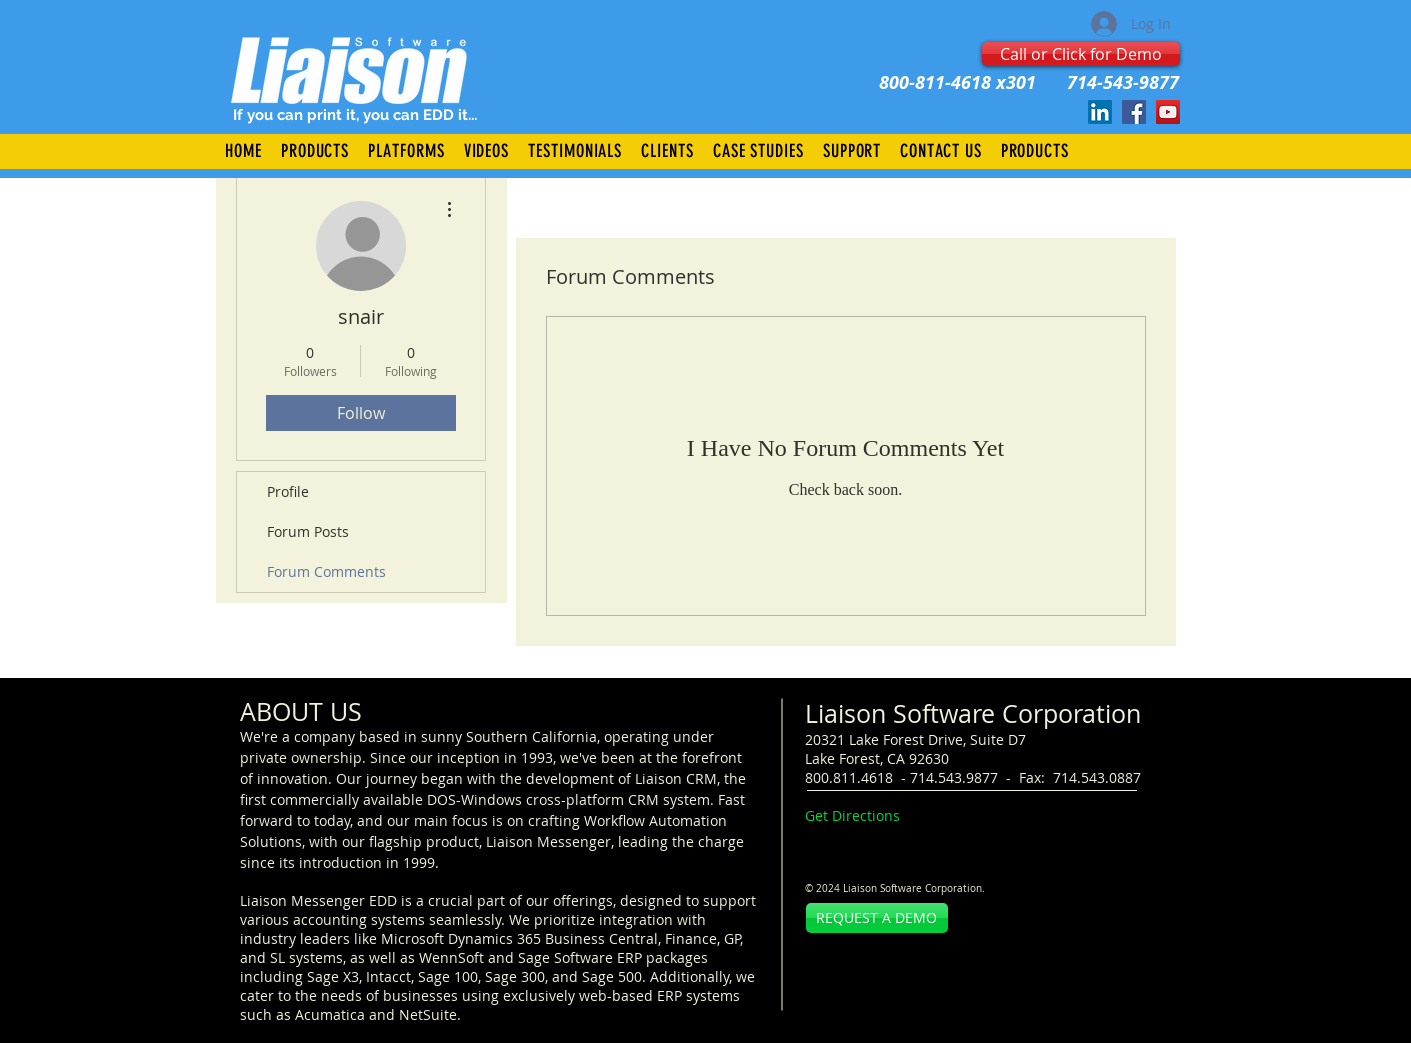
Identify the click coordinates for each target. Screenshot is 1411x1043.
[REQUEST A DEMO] (877, 918)
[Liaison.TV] (1168, 112)
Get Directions (852, 815)
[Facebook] (1134, 112)
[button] (314, 150)
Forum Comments (326, 571)
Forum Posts (308, 531)
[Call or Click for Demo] (1081, 54)
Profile (288, 491)
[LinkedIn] (1100, 112)
